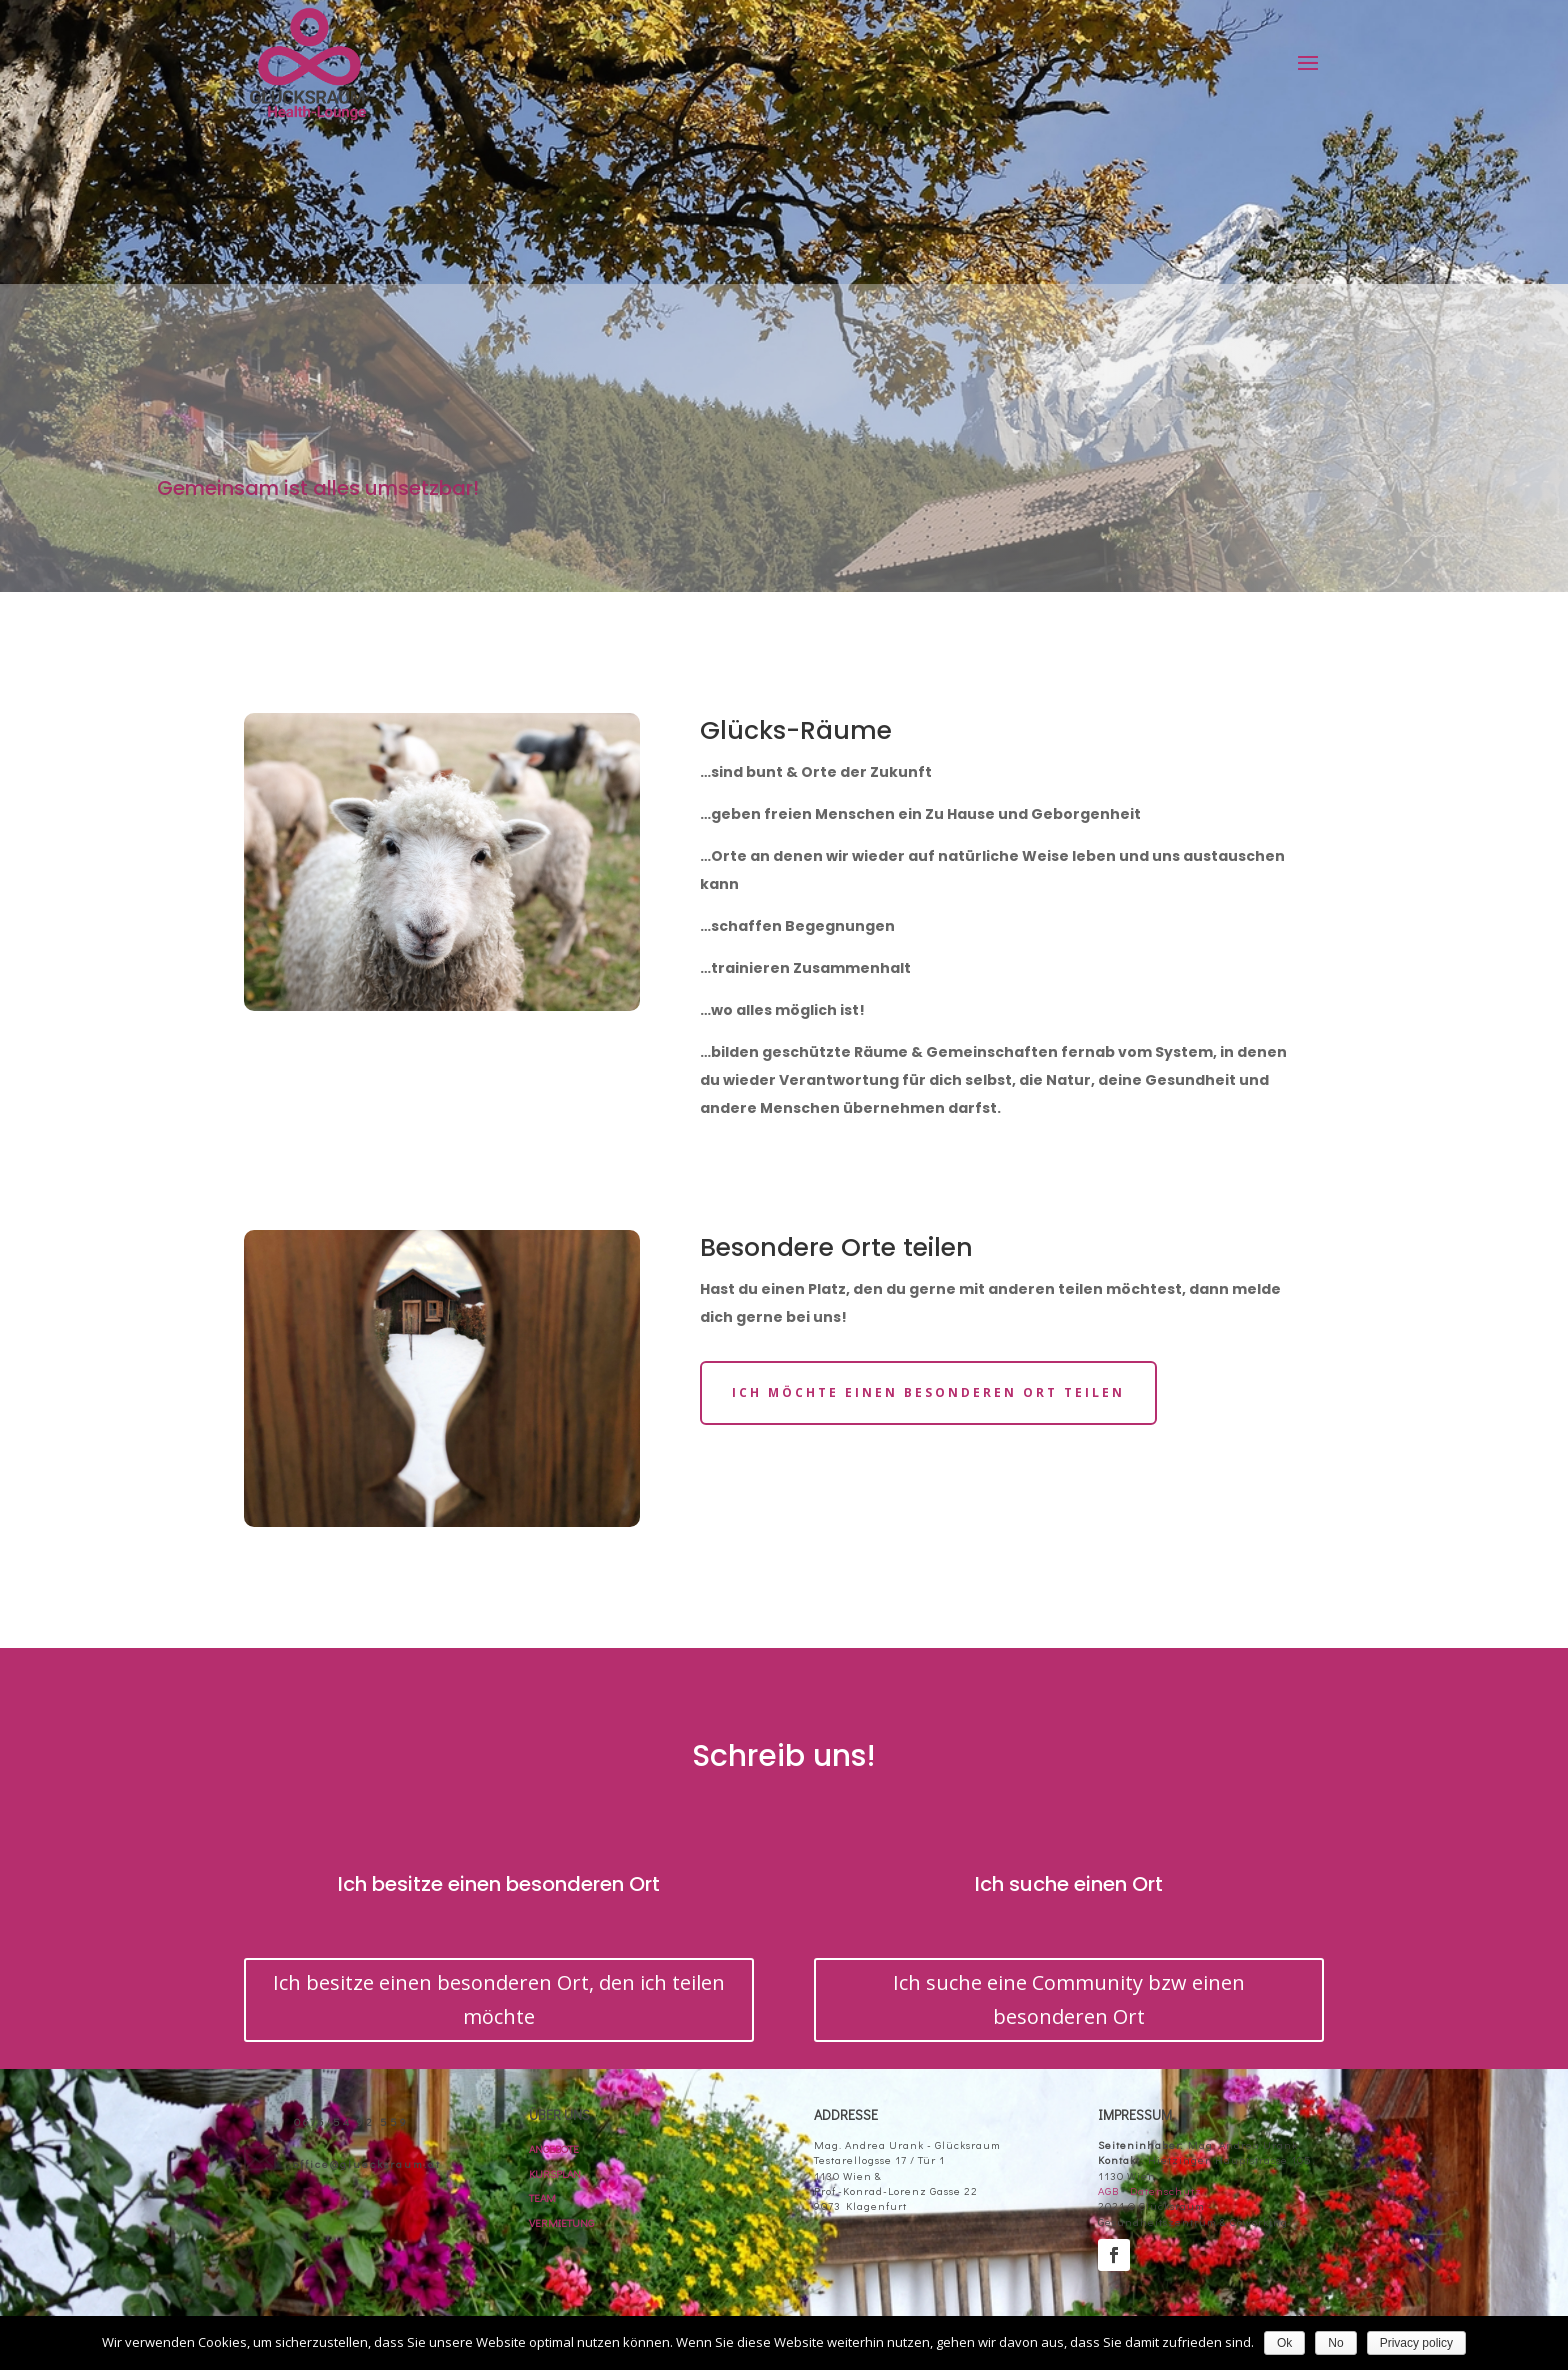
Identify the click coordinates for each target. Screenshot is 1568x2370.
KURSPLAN (555, 2173)
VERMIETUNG (561, 2222)
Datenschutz (1166, 2190)
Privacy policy (1416, 2343)
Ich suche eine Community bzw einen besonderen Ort (1069, 1999)
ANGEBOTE (554, 2148)
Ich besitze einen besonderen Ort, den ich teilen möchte (499, 1999)
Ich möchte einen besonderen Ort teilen (928, 1392)
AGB (1110, 2190)
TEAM (542, 2197)
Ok (1284, 2343)
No (1335, 2343)
